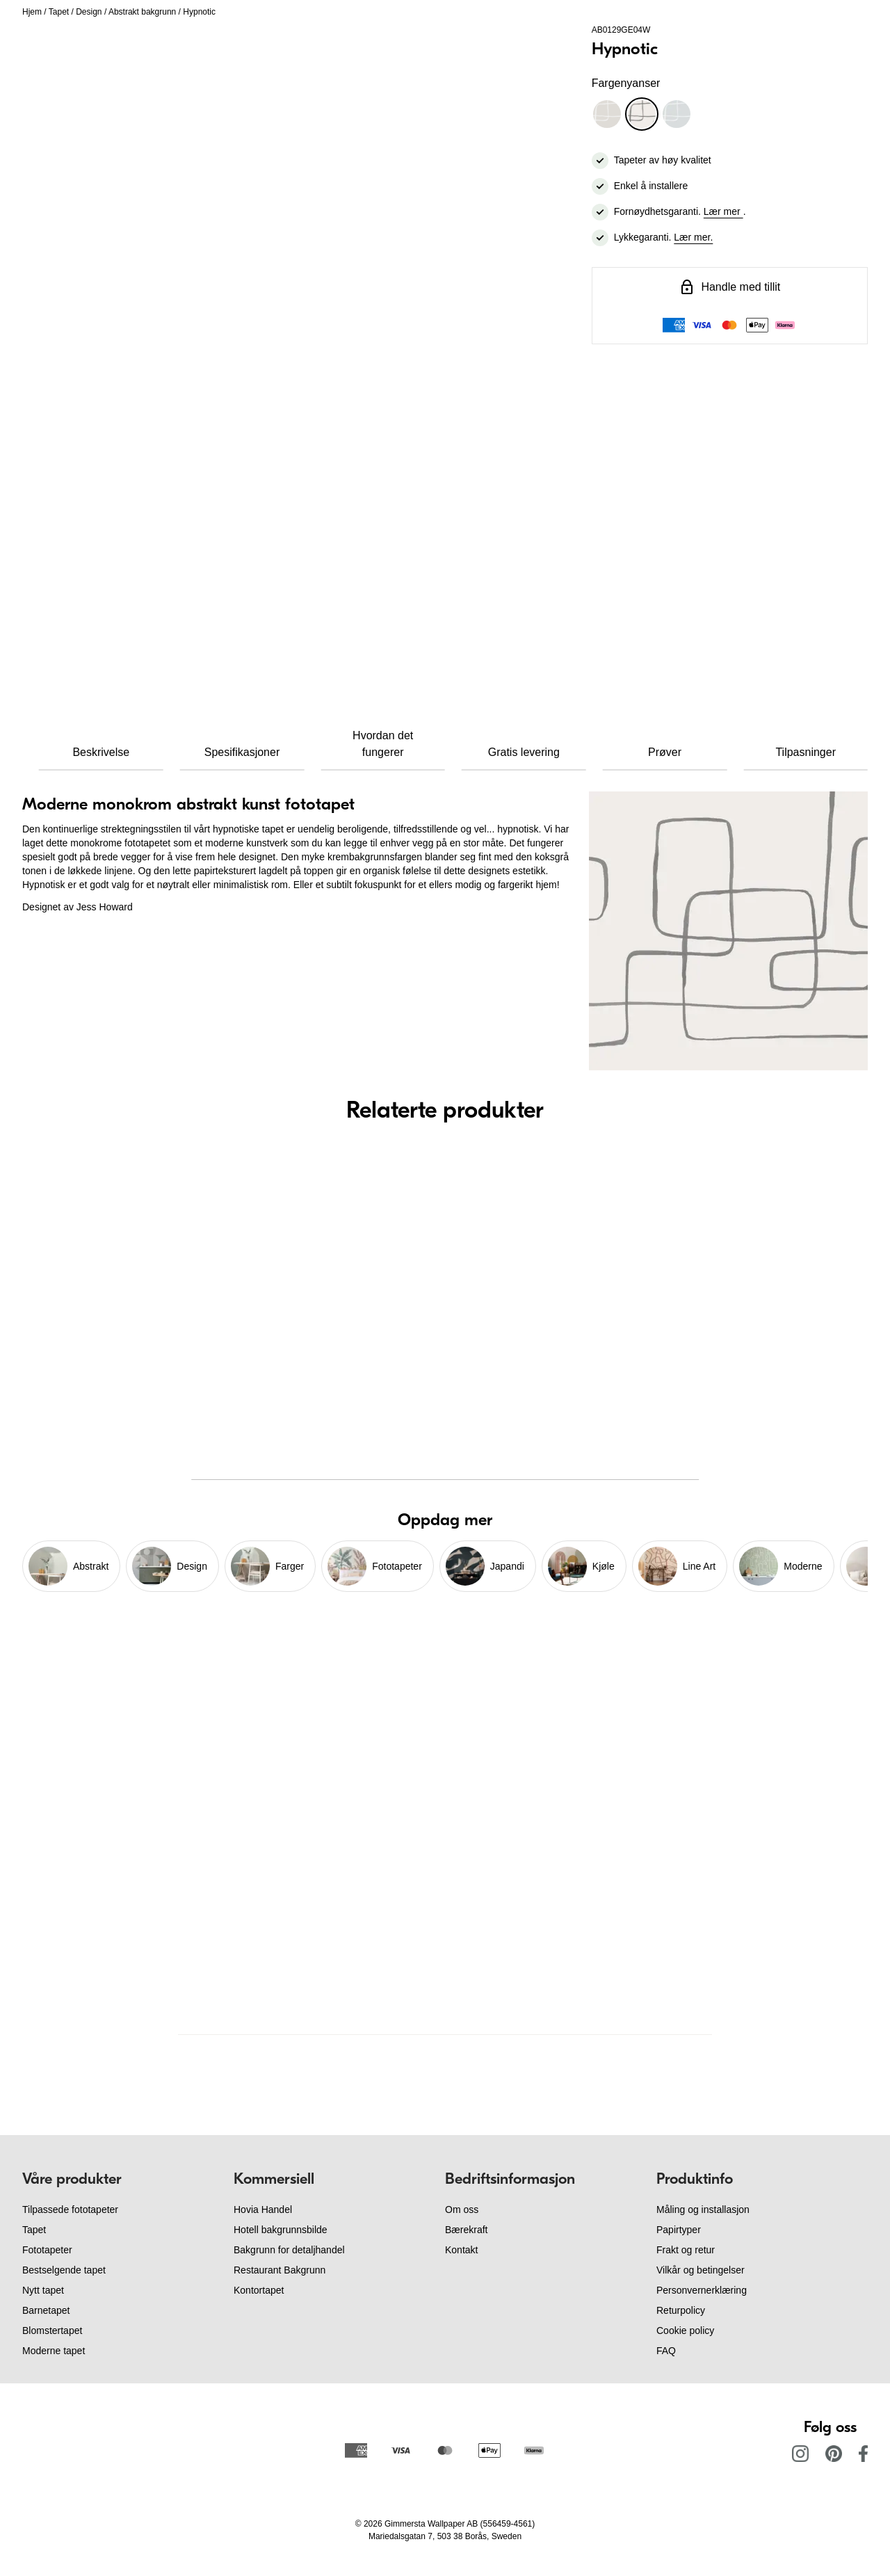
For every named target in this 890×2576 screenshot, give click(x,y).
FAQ (666, 2350)
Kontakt (461, 2249)
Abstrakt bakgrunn (142, 12)
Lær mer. (693, 237)
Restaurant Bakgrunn (279, 2270)
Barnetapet (46, 2310)
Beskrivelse (100, 752)
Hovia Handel (263, 2209)
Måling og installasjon (703, 2209)
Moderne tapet (53, 2350)
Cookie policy (685, 2330)
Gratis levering (524, 752)
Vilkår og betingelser (700, 2270)
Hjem (32, 12)
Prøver (664, 752)
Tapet (59, 12)
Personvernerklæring (701, 2290)
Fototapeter (47, 2249)
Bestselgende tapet (64, 2270)
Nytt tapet (43, 2290)
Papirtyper (678, 2229)
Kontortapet (259, 2290)
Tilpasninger (805, 752)
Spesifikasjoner (242, 752)
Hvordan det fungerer (383, 744)
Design (89, 12)
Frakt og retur (685, 2249)
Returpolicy (680, 2310)
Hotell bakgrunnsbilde (280, 2229)
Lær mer (723, 211)
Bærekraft (466, 2229)
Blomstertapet (52, 2330)
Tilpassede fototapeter (70, 2209)
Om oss (461, 2209)
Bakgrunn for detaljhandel (289, 2249)
